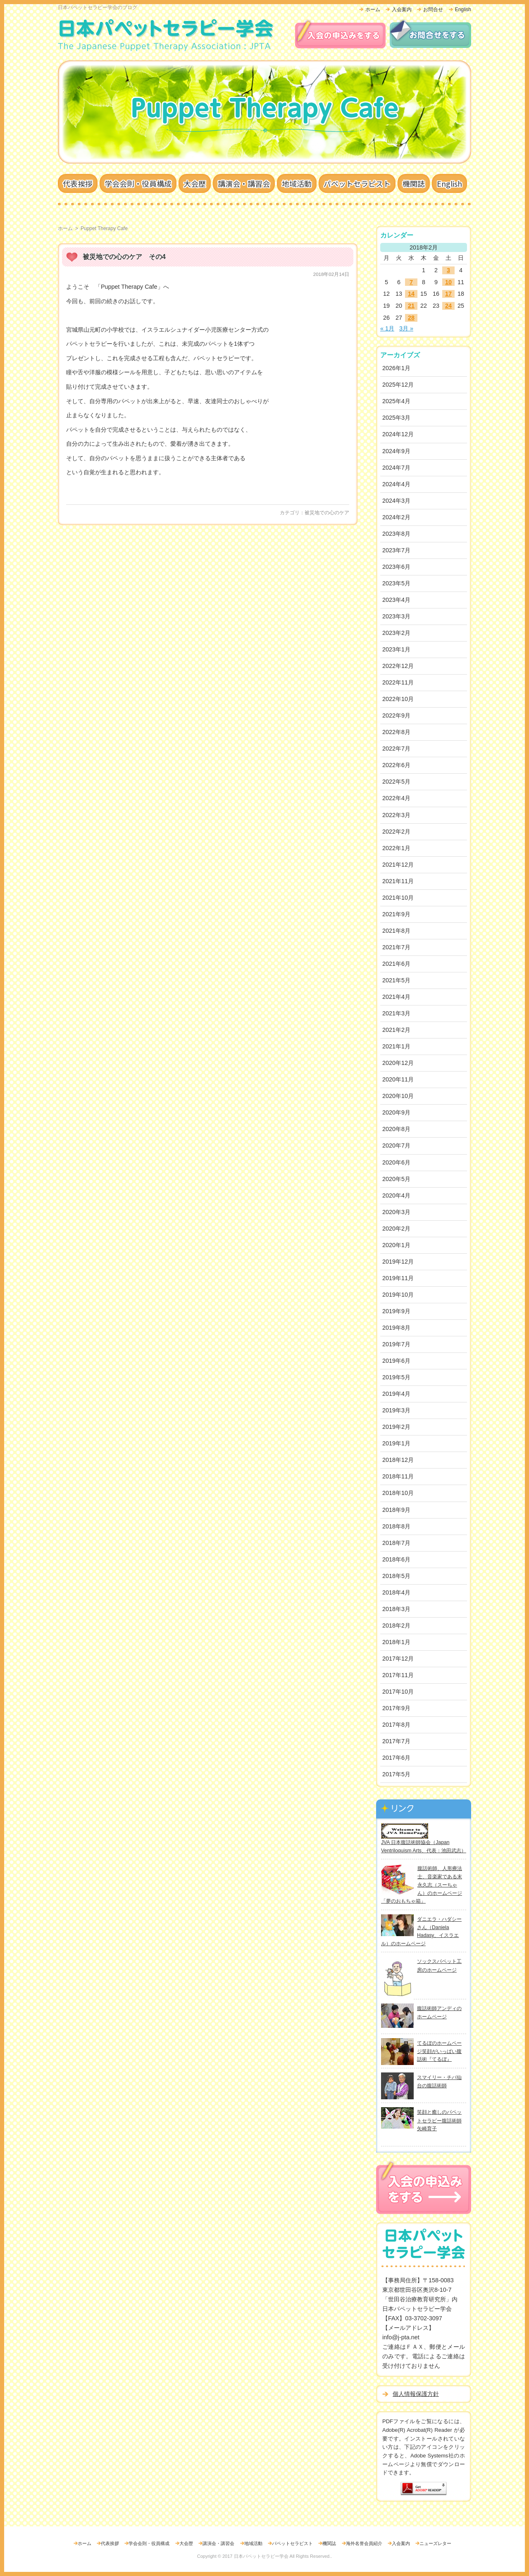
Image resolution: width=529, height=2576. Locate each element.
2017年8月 (396, 1724)
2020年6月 (396, 1162)
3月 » (406, 328)
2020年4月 (396, 1195)
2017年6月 (396, 1757)
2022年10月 (398, 699)
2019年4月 (396, 1393)
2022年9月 (396, 715)
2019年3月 (396, 1410)
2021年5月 (396, 980)
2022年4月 (396, 798)
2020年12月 (398, 1063)
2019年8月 (396, 1327)
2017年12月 (398, 1658)
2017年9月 (396, 1708)
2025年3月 (396, 417)
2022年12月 (398, 666)
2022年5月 (396, 781)
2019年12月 (398, 1261)
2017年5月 (396, 1774)
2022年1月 (396, 848)
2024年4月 (396, 484)
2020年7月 (396, 1145)
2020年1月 (396, 1245)
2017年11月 (398, 1675)
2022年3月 (396, 815)
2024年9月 (396, 451)
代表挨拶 (78, 183)
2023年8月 (396, 533)
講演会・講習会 (244, 183)
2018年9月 (396, 1510)
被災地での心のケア (327, 512)
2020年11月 (398, 1079)
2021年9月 (396, 914)
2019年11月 (398, 1278)
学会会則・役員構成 (138, 183)
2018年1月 (396, 1642)
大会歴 (194, 183)
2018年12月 (398, 1460)
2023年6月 (396, 566)
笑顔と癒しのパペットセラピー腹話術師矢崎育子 (439, 2120)
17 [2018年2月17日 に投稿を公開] (448, 293)
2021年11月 (398, 881)
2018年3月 (396, 1609)
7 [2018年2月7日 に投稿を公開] (411, 282)
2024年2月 (396, 517)
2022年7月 (396, 748)
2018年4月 (396, 1592)
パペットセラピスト (357, 183)
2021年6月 (396, 963)
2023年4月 (396, 599)
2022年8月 (396, 732)
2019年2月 (396, 1426)
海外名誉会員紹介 (364, 2543)
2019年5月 (396, 1377)
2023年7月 (396, 550)
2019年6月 (396, 1360)
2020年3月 (396, 1212)
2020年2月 (396, 1228)
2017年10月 (398, 1691)
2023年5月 (396, 583)
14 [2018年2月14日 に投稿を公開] (411, 293)
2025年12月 (398, 384)
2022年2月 (396, 831)
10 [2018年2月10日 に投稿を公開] (448, 282)
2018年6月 (396, 1559)
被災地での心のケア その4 (124, 256)
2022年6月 (396, 765)
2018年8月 (396, 1526)
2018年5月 (396, 1576)
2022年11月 (398, 682)
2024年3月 (396, 500)
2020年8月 (396, 1129)
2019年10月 (398, 1294)
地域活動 (297, 183)
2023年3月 (396, 616)
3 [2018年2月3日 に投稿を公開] (448, 270)
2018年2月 (396, 1625)
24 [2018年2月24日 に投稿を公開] (448, 305)
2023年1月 (396, 649)
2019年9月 (396, 1311)
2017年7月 (396, 1741)
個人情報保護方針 (416, 2394)
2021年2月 (396, 1030)
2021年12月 (398, 864)
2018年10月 (398, 1493)
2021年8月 (396, 930)
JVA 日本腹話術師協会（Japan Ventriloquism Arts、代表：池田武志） (423, 1842)
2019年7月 (396, 1344)
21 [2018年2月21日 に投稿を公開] (411, 305)
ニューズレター (435, 2543)
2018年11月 (398, 1476)
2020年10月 (398, 1096)
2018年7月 (396, 1543)
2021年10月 (398, 897)
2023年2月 (396, 633)
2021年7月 (396, 947)
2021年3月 (396, 1013)
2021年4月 (396, 996)
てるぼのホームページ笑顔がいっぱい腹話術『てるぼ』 (439, 2051)
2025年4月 (396, 401)
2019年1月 (396, 1443)
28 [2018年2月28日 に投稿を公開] (411, 317)
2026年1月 (396, 368)
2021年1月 (396, 1046)
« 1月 (387, 328)
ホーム (372, 9)
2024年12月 (398, 434)
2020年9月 (396, 1112)
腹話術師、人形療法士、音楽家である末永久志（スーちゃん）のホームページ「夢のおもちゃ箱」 (421, 1884)
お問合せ (433, 9)
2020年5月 (396, 1179)
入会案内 (402, 9)
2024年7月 (396, 467)
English (463, 9)
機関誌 (414, 183)
